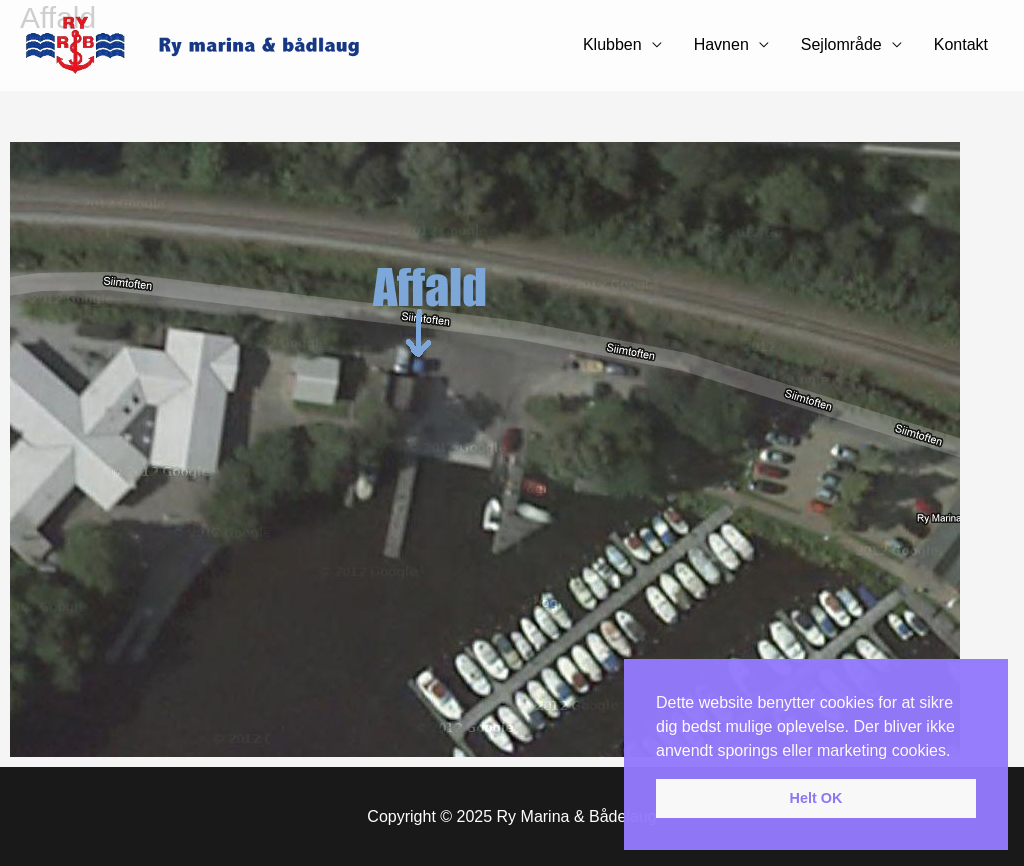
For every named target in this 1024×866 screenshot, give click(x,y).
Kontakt (961, 44)
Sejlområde (841, 44)
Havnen (721, 44)
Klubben (612, 44)
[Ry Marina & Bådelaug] (205, 44)
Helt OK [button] (816, 798)
